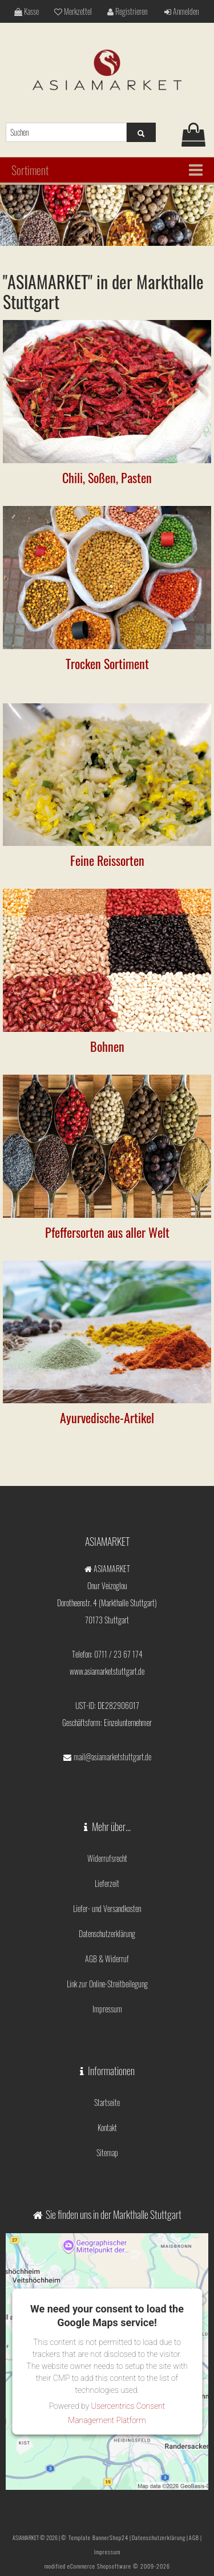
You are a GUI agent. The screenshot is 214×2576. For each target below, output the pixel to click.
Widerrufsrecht (107, 1858)
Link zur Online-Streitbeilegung (107, 1984)
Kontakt (107, 2127)
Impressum (107, 2009)
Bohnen (107, 1046)
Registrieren (127, 11)
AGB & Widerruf (107, 1959)
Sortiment (30, 170)
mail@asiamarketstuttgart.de (112, 1757)
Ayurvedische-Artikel (107, 1417)
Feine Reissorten (107, 860)
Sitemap (107, 2152)
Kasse (26, 11)
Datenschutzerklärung (107, 1933)
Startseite (107, 2102)
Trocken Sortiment (107, 663)
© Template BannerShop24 (94, 2537)
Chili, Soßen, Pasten (107, 477)
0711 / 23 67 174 (118, 1654)
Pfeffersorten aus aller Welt (107, 1232)
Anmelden (181, 11)
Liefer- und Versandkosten (107, 1908)
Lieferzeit (107, 1883)
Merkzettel (73, 11)
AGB (194, 2537)
